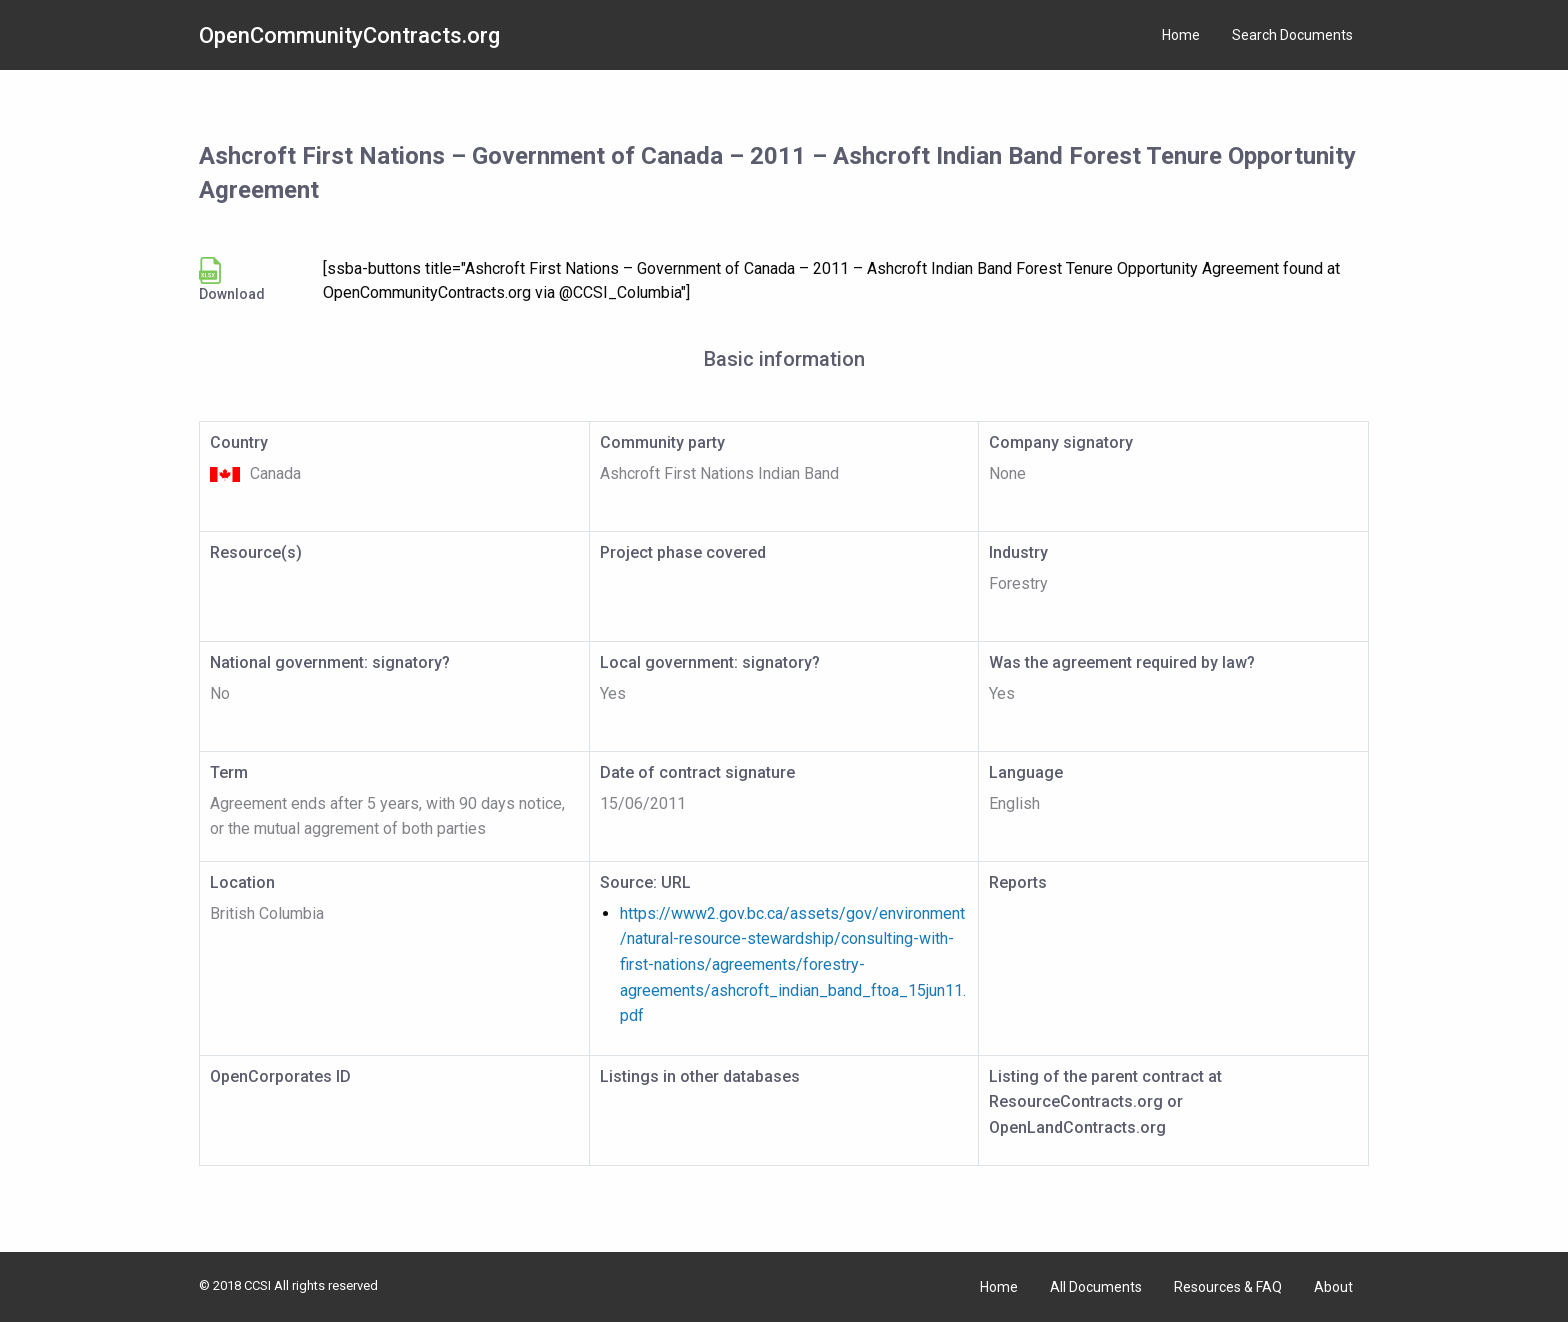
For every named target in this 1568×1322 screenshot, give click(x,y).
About (1333, 1287)
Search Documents (1292, 35)
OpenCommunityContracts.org (349, 35)
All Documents (1096, 1287)
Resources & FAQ (1228, 1287)
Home (1181, 35)
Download (232, 279)
